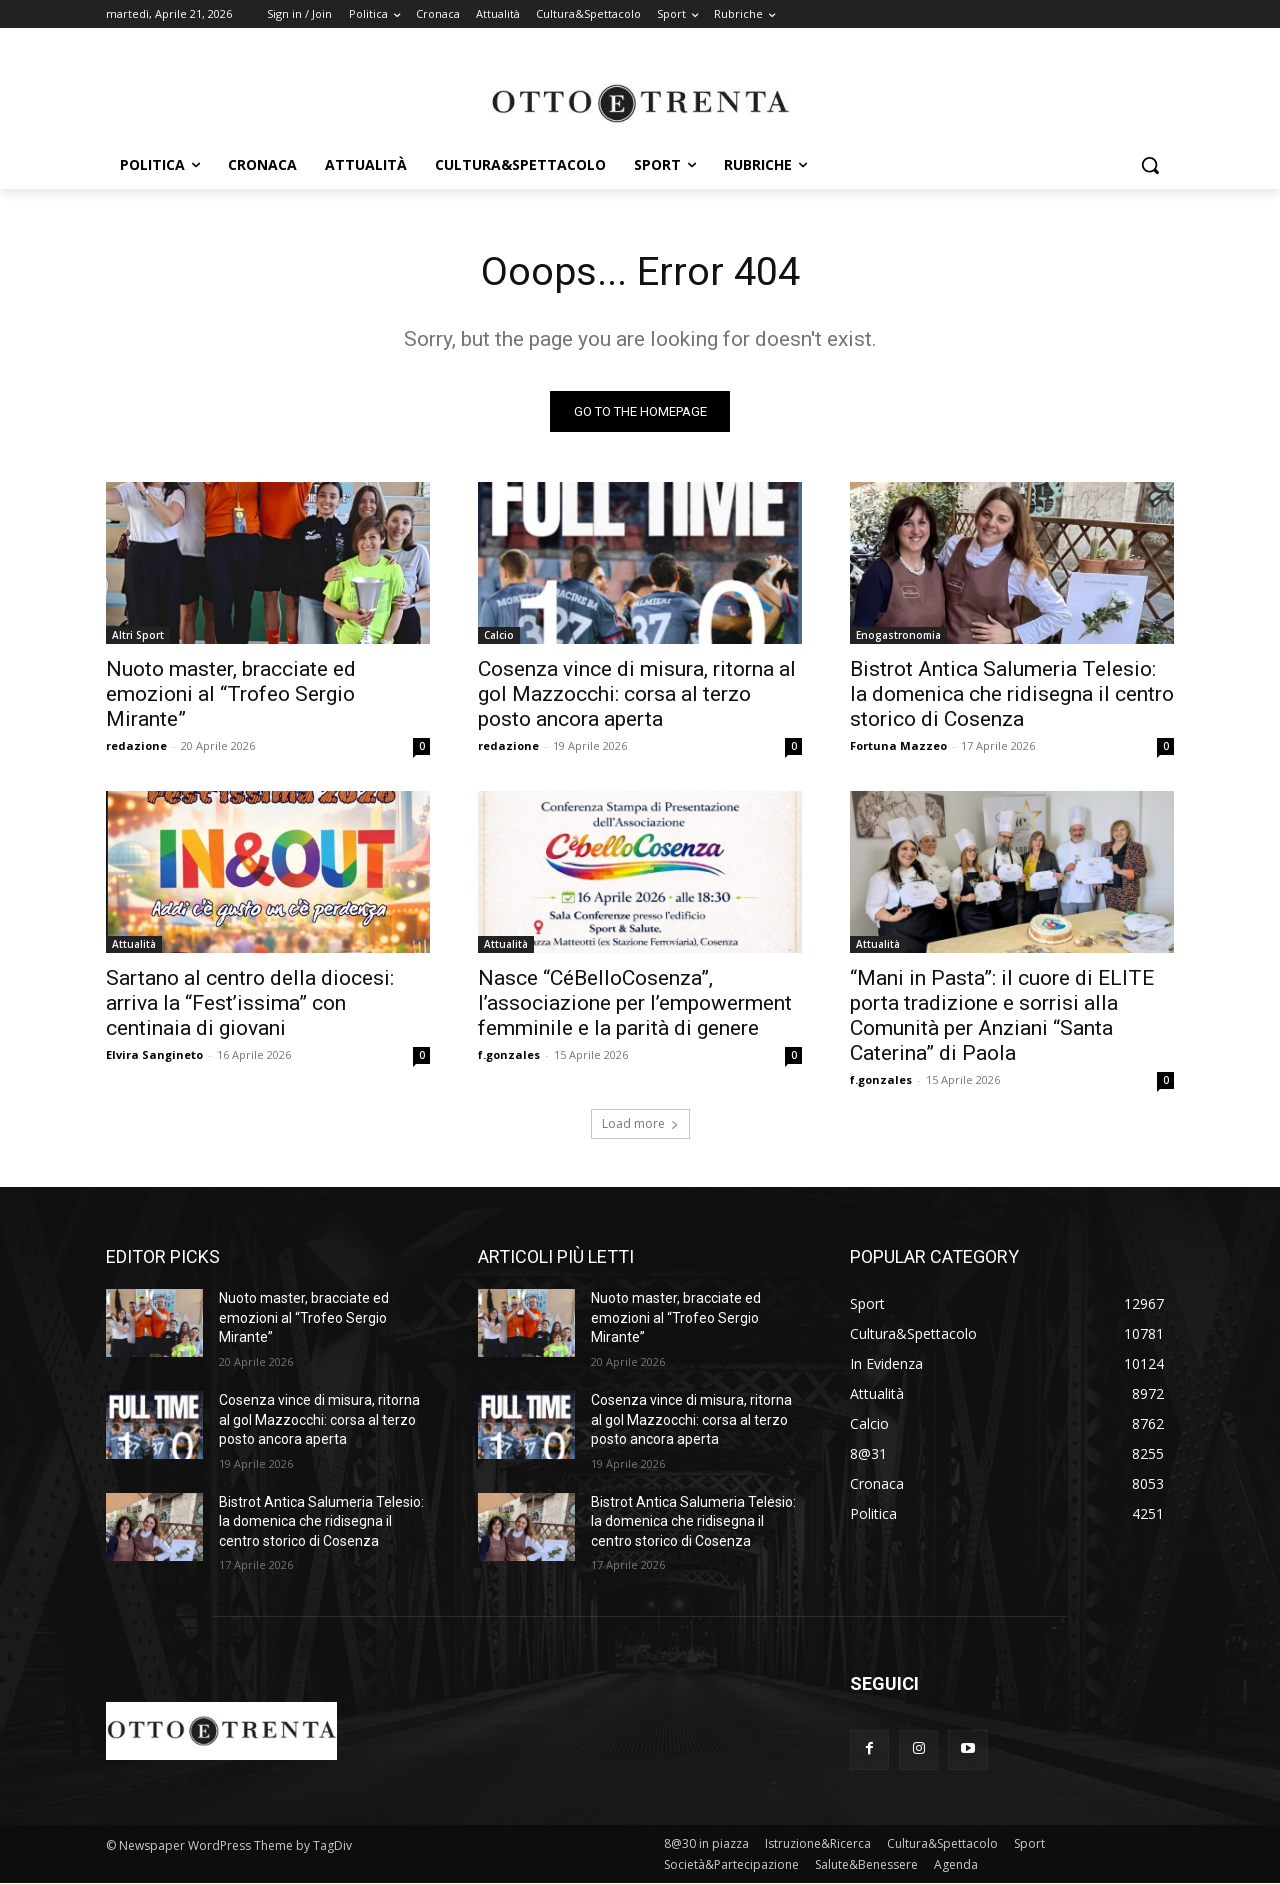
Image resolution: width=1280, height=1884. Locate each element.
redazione (136, 746)
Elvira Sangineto (154, 1055)
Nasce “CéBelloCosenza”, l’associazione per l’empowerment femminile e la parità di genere (635, 1004)
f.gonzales (509, 1055)
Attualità (134, 945)
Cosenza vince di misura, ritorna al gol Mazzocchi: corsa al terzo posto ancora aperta (637, 695)
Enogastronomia (898, 636)
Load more (640, 1124)
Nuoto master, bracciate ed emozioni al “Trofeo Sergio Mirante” (231, 695)
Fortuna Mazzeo (898, 746)
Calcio (499, 636)
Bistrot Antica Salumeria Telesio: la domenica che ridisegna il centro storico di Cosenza (1012, 695)
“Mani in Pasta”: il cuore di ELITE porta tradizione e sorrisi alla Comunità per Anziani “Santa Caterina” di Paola (1002, 1016)
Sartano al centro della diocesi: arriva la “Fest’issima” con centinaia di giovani (250, 1004)
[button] (1150, 165)
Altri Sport (138, 636)
